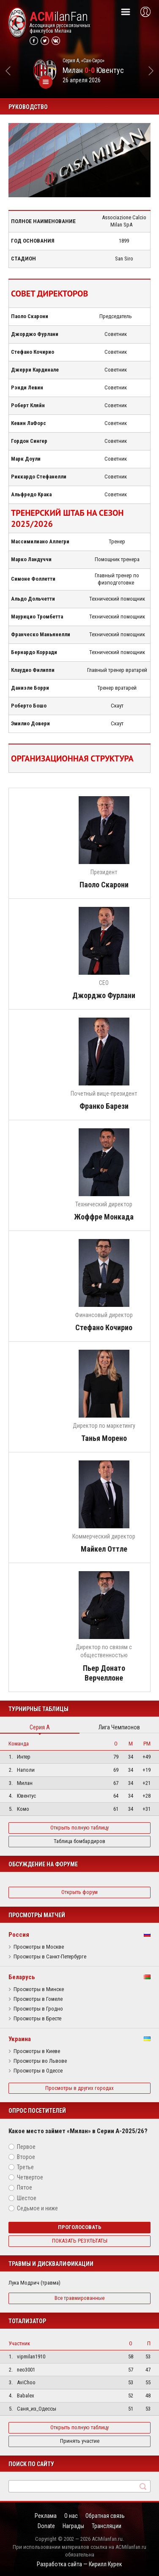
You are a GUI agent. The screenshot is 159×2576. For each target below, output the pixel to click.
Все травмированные (79, 2298)
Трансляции (106, 2526)
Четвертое (30, 2177)
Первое (26, 2146)
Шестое (26, 2198)
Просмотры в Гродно (38, 2009)
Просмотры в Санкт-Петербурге (50, 1957)
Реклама (46, 2515)
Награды (73, 2526)
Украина (19, 2039)
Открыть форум (79, 1892)
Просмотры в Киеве (37, 2051)
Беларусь (21, 1977)
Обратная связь (105, 2515)
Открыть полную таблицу (79, 1827)
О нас (71, 2515)
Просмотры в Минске (39, 1989)
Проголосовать (79, 2227)
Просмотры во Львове (40, 2061)
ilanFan (59, 16)
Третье (25, 2167)
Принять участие (79, 2441)
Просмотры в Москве (39, 1947)
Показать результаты (79, 2241)
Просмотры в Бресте (37, 2019)
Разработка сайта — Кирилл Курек (79, 2564)
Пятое (24, 2187)
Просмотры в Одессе (38, 2071)
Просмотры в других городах (79, 2088)
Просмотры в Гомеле (38, 1999)
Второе (26, 2157)
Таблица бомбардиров (79, 1841)
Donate (46, 2526)
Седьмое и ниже (37, 2208)
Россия (18, 1934)
